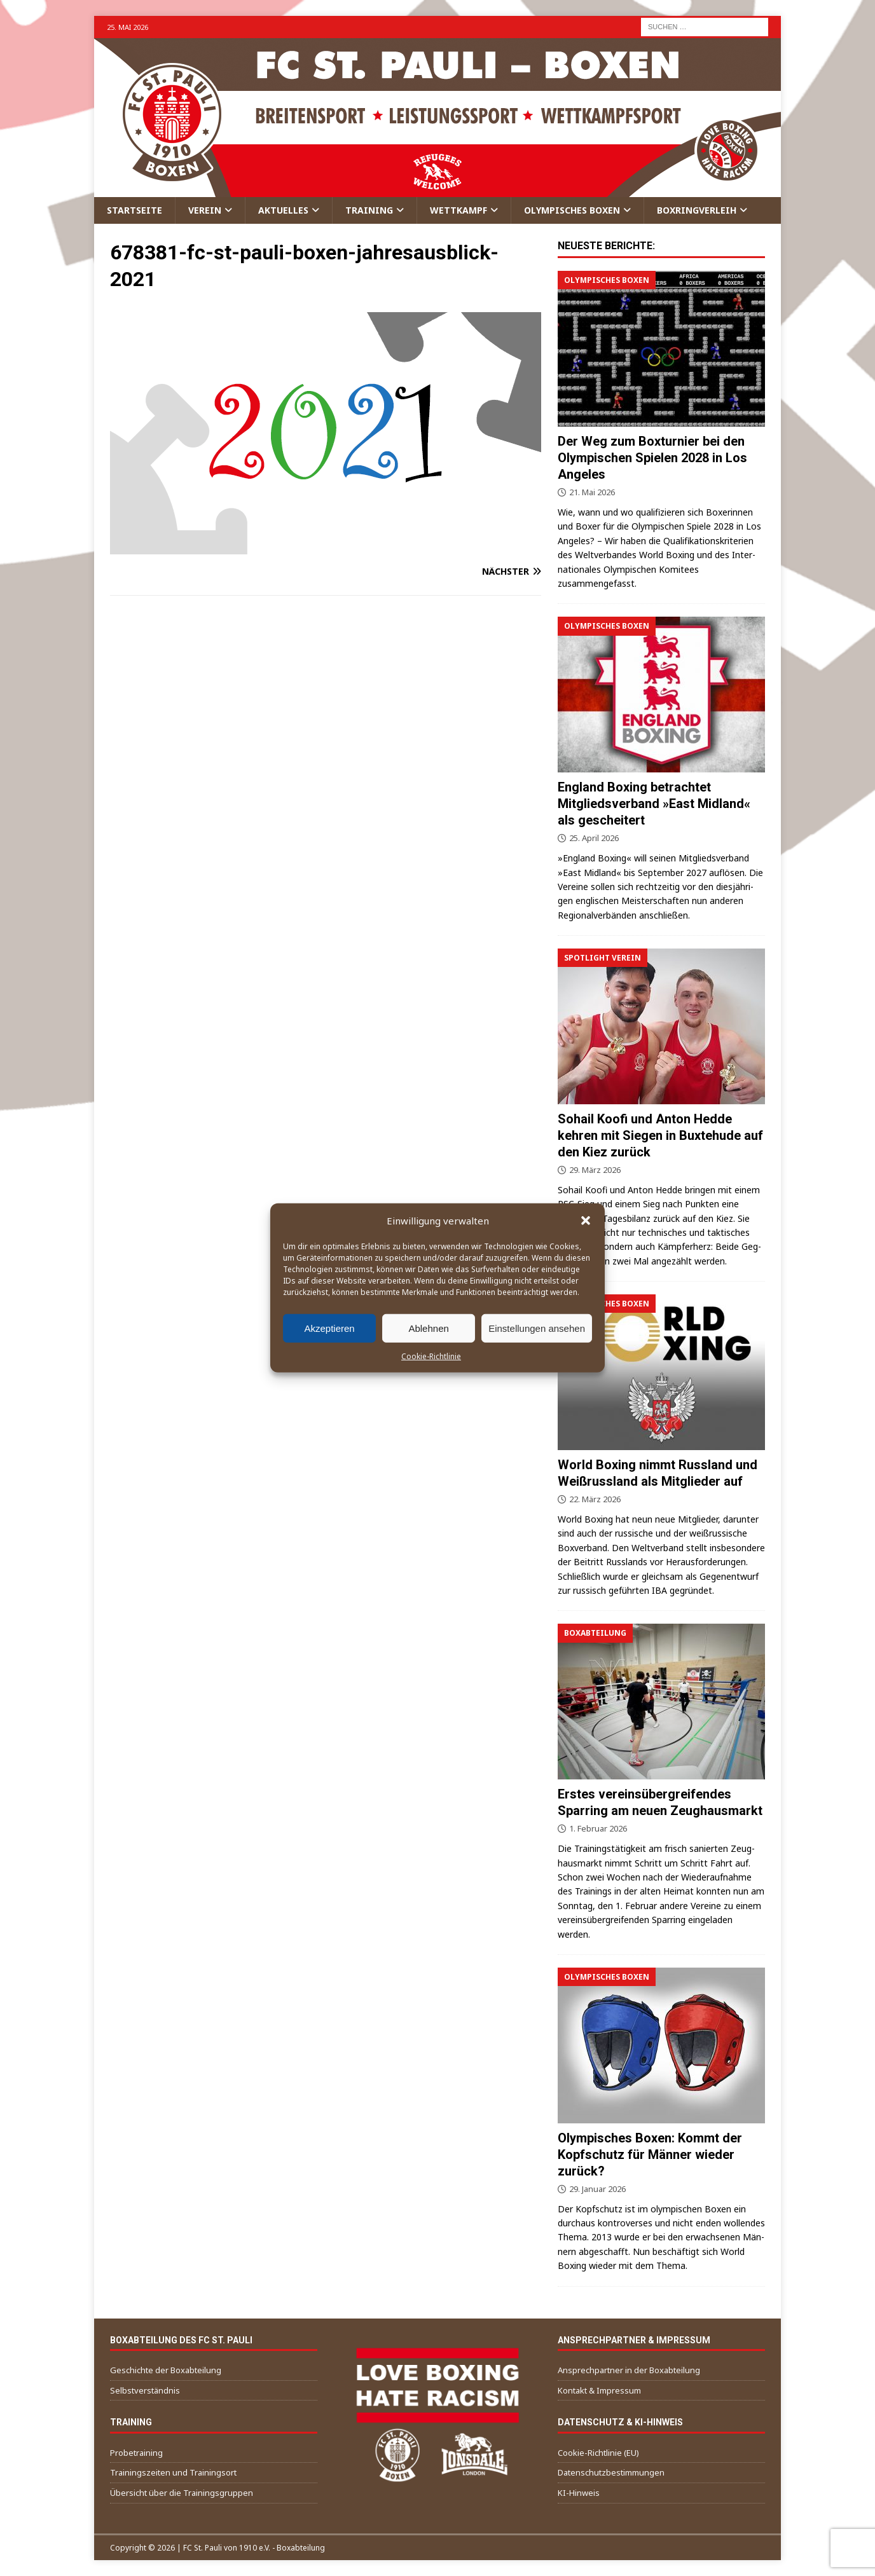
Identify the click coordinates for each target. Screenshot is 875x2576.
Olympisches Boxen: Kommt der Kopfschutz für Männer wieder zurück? (650, 2154)
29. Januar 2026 (597, 2189)
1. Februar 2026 (598, 1828)
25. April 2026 (594, 838)
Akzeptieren (329, 1327)
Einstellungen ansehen (536, 1327)
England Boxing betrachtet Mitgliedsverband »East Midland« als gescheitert (654, 803)
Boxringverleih (696, 210)
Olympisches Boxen (572, 210)
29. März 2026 (595, 1169)
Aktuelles (283, 210)
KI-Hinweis (579, 2492)
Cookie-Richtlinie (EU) (598, 2452)
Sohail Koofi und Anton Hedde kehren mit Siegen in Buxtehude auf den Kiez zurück (660, 1135)
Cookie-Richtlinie (431, 1356)
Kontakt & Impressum (599, 2390)
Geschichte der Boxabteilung (165, 2370)
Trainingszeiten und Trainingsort (173, 2472)
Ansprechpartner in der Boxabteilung (629, 2370)
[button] (585, 1220)
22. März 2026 (595, 1499)
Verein (204, 210)
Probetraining (136, 2452)
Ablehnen (428, 1327)
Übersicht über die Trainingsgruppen (181, 2492)
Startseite (134, 210)
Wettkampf (458, 210)
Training (369, 210)
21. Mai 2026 (592, 492)
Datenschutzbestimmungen (611, 2472)
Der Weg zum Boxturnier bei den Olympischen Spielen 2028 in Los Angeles (652, 458)
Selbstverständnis (145, 2390)
